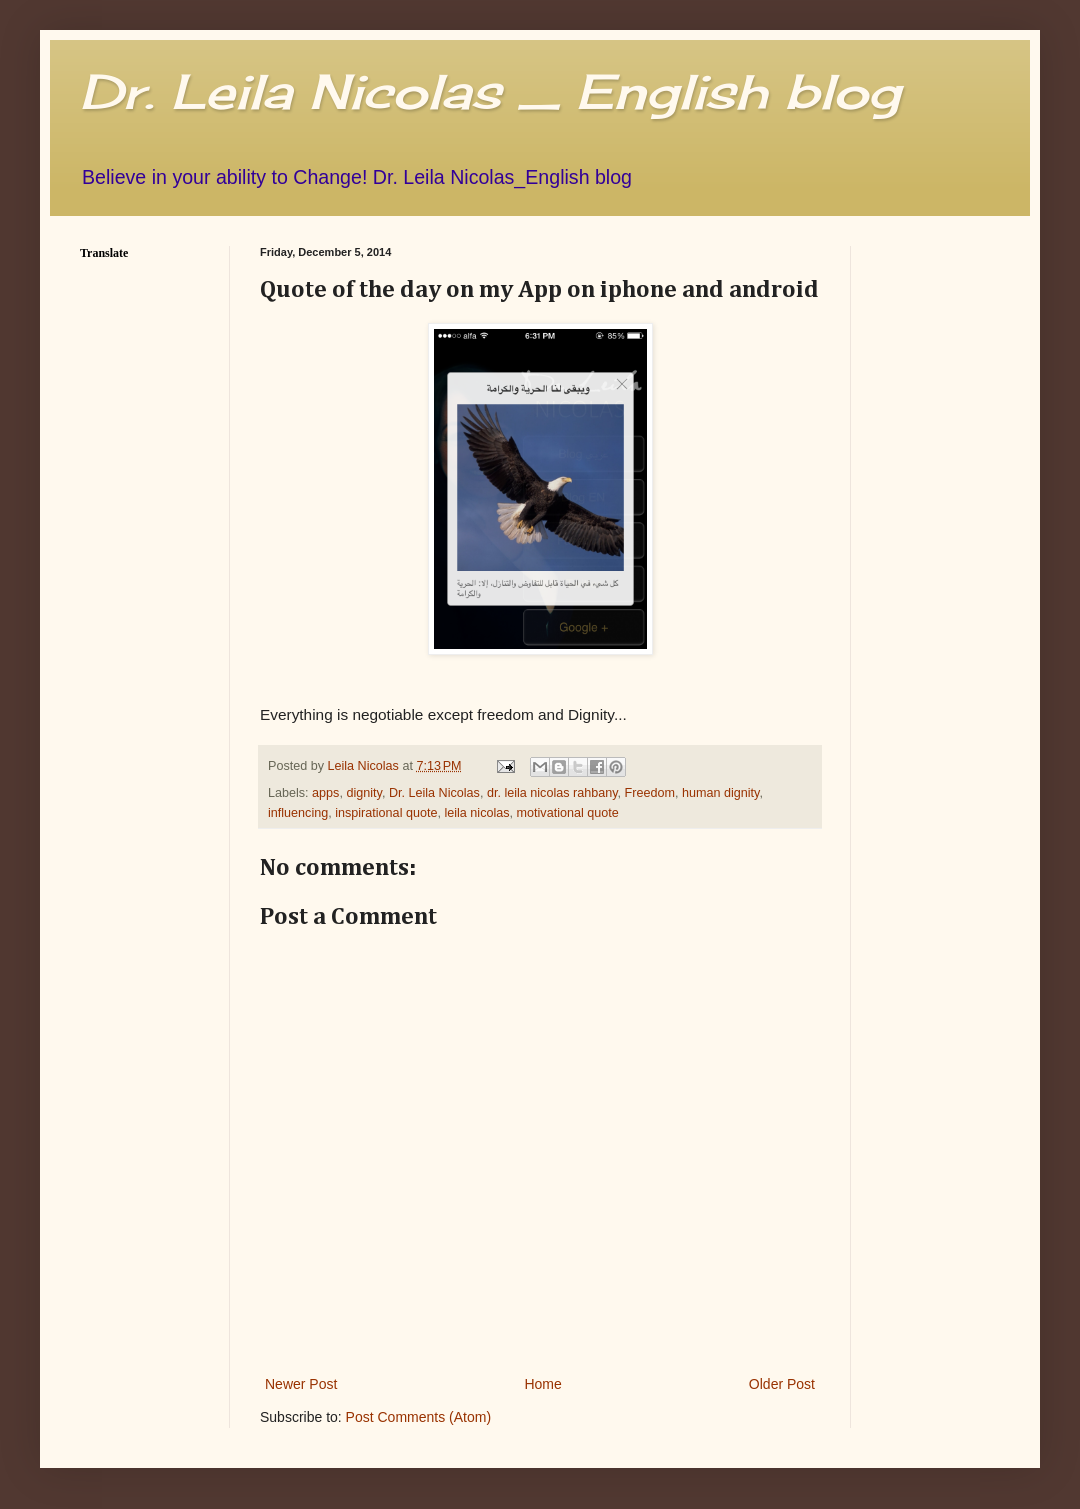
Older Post (782, 1384)
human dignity (720, 793)
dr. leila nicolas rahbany (552, 793)
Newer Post (301, 1384)
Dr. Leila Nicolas (434, 793)
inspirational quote (386, 813)
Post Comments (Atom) (418, 1417)
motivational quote (568, 813)
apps (325, 793)
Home (542, 1384)
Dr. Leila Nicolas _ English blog (490, 91)
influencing (298, 813)
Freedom (650, 793)
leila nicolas (476, 813)
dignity (363, 793)
